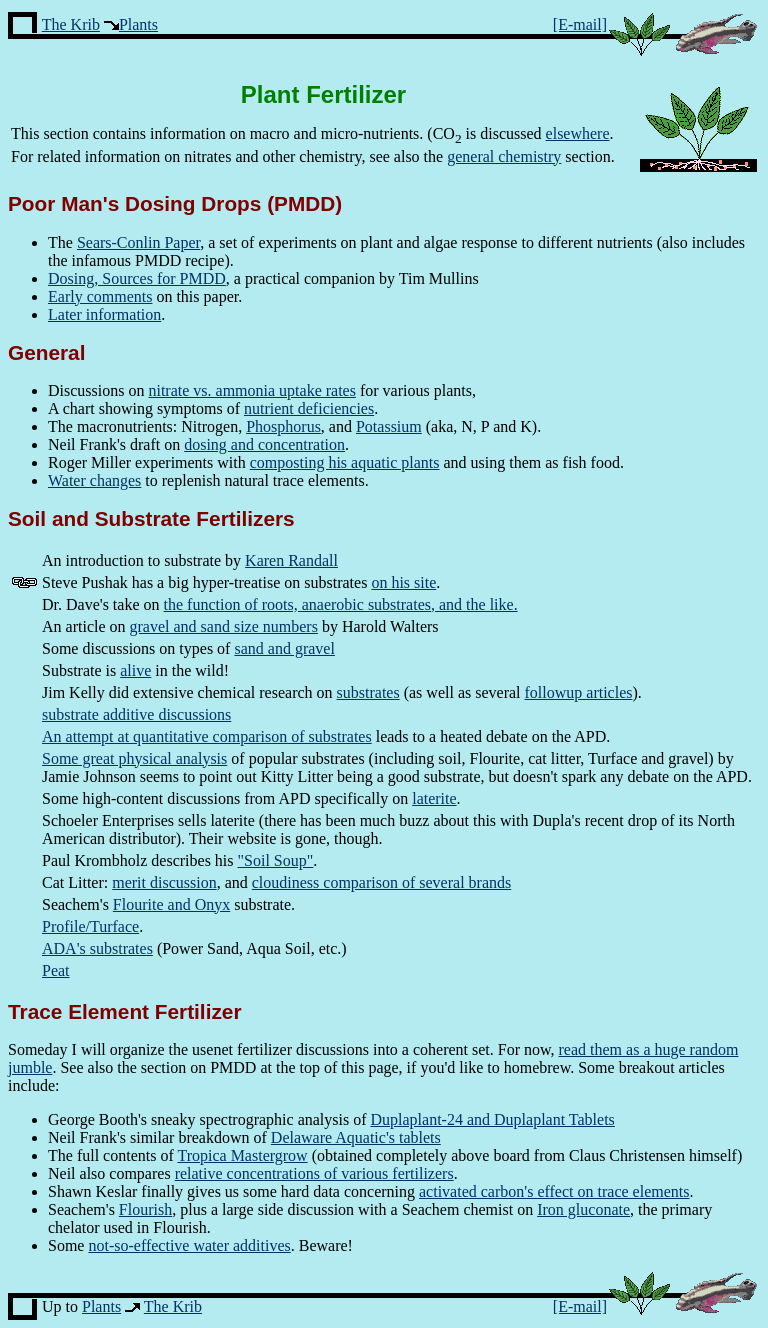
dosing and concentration (264, 444)
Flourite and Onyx (171, 904)
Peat (56, 970)
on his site (403, 582)
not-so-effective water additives (189, 1245)
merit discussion (164, 882)
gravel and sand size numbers (224, 626)
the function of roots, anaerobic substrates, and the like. (341, 604)
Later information (104, 314)
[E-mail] (580, 24)
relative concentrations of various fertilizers (314, 1173)
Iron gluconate (583, 1209)
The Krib (71, 24)
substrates (368, 692)
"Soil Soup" (276, 860)
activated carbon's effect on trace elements (554, 1191)
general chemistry (504, 156)
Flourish (145, 1209)
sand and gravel (284, 648)
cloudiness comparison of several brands (381, 882)
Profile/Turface (90, 926)
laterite (434, 798)
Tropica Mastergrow (242, 1155)
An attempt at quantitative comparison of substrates (207, 736)
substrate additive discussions (136, 714)
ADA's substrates (97, 948)
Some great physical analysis (134, 758)
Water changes (94, 480)
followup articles (579, 692)
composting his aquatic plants (345, 462)
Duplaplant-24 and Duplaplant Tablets (493, 1119)
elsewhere (578, 133)
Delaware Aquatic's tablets (356, 1137)
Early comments (100, 296)
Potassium (389, 426)
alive (135, 670)
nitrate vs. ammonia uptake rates (251, 390)
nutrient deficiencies (309, 408)
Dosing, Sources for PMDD (137, 278)
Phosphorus (283, 426)
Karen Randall (291, 560)
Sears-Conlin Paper (138, 242)
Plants (138, 24)
